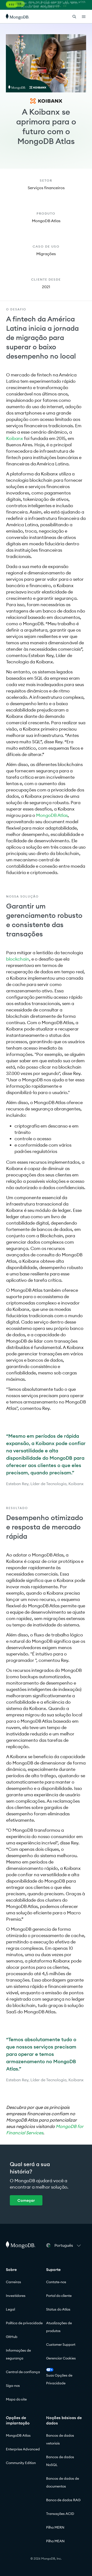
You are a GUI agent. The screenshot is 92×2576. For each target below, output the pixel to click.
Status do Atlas (58, 2309)
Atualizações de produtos (59, 2327)
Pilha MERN (55, 2527)
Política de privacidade (24, 2323)
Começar (26, 2200)
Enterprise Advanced (23, 2449)
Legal (10, 2309)
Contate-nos (56, 2282)
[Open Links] (83, 16)
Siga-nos (13, 2385)
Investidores (16, 2295)
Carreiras (13, 2282)
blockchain (17, 959)
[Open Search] (74, 16)
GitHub (11, 2337)
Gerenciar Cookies (61, 2358)
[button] (68, 2245)
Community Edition (21, 2463)
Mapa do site (16, 2399)
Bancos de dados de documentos (62, 2482)
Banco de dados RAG (63, 2500)
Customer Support (60, 2344)
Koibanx (14, 438)
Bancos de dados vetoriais (60, 2439)
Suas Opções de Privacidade (59, 2376)
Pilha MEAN (55, 2541)
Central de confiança (23, 2372)
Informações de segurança (18, 2354)
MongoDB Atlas (52, 815)
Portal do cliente (59, 2295)
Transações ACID (60, 2513)
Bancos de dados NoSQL (60, 2461)
